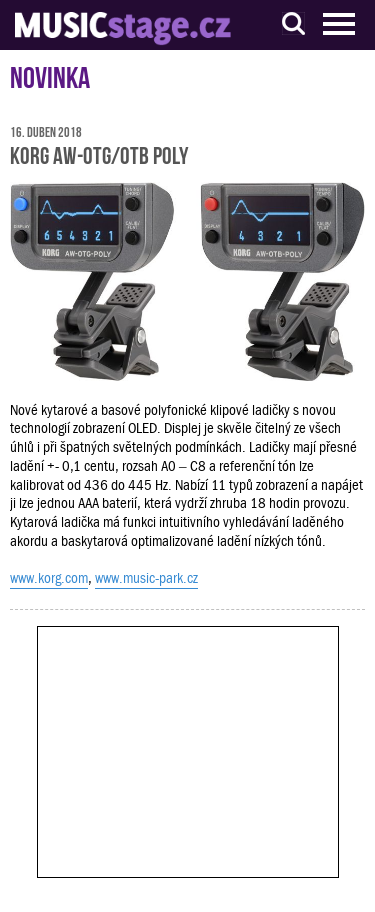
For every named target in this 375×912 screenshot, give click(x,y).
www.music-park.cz (146, 578)
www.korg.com (49, 578)
